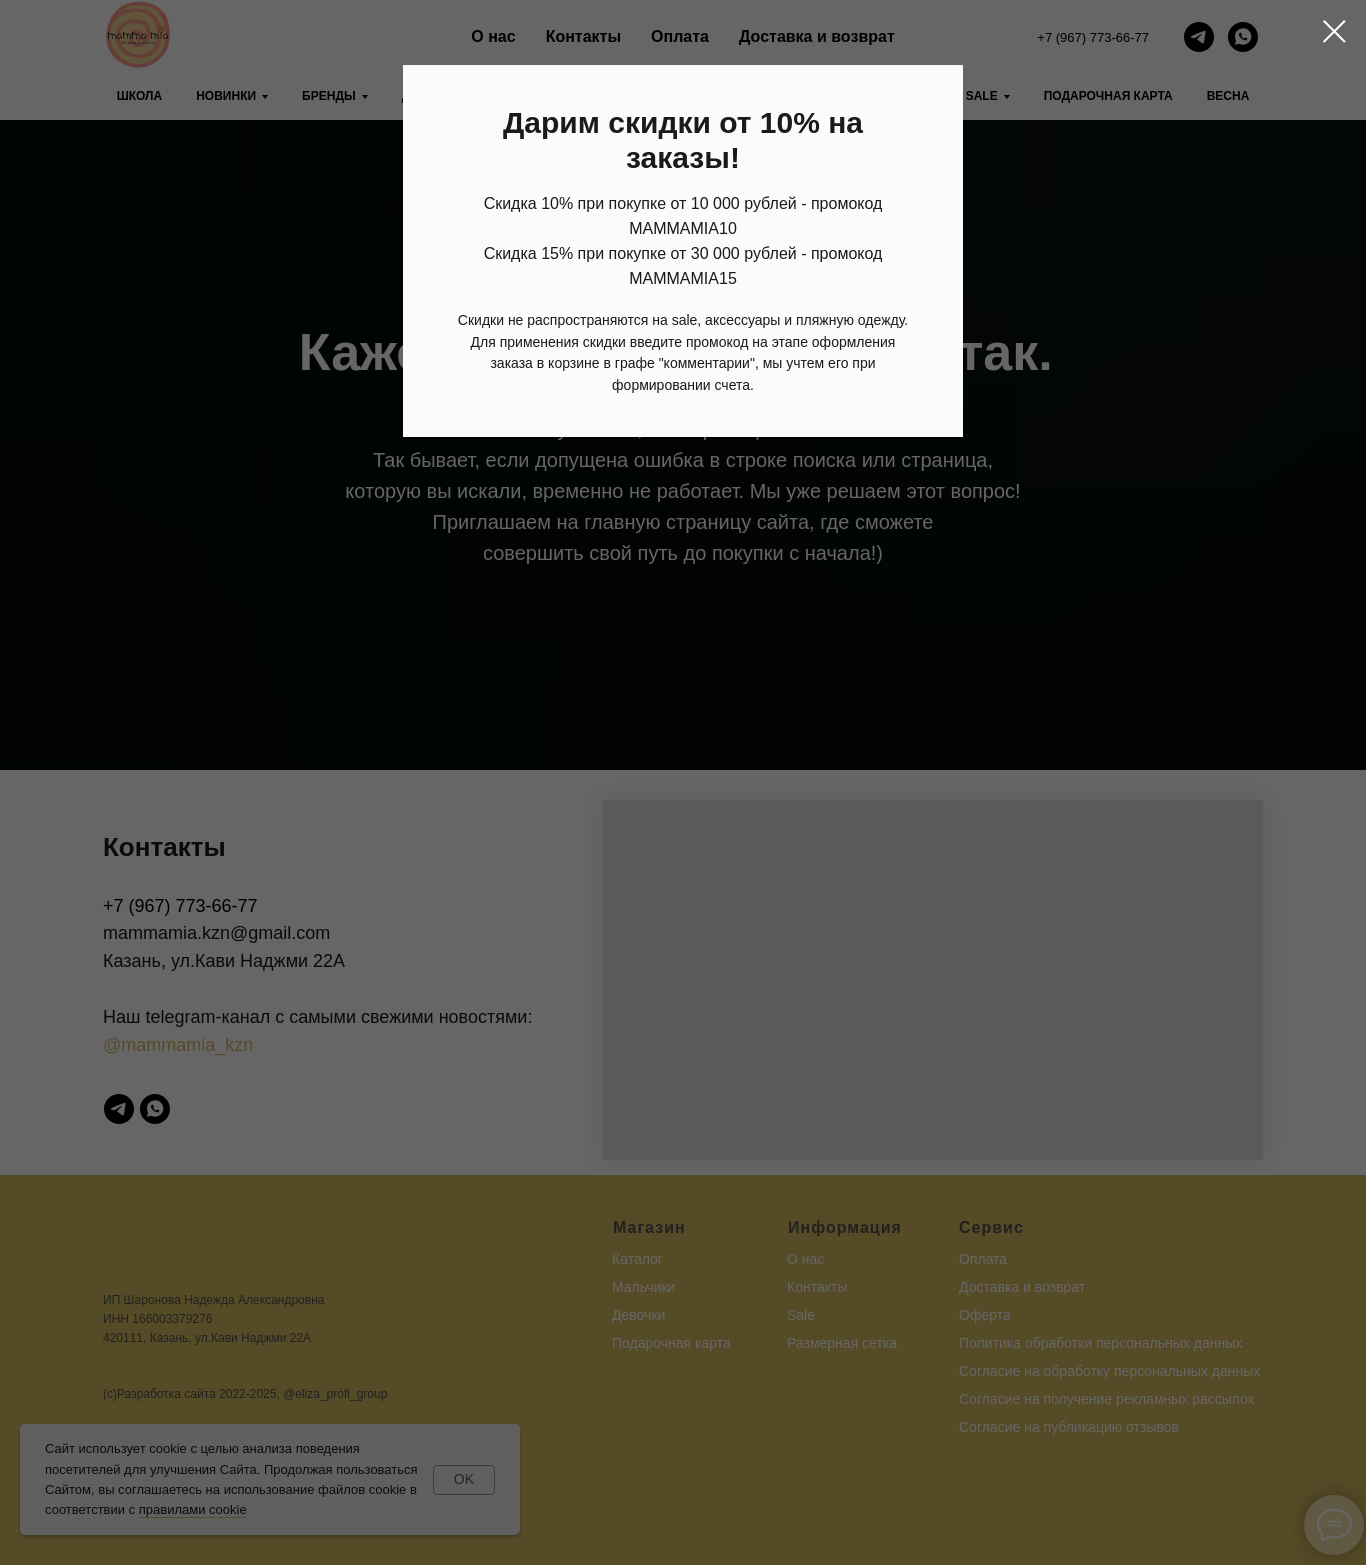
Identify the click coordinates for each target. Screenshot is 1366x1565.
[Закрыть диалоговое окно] (1334, 31)
